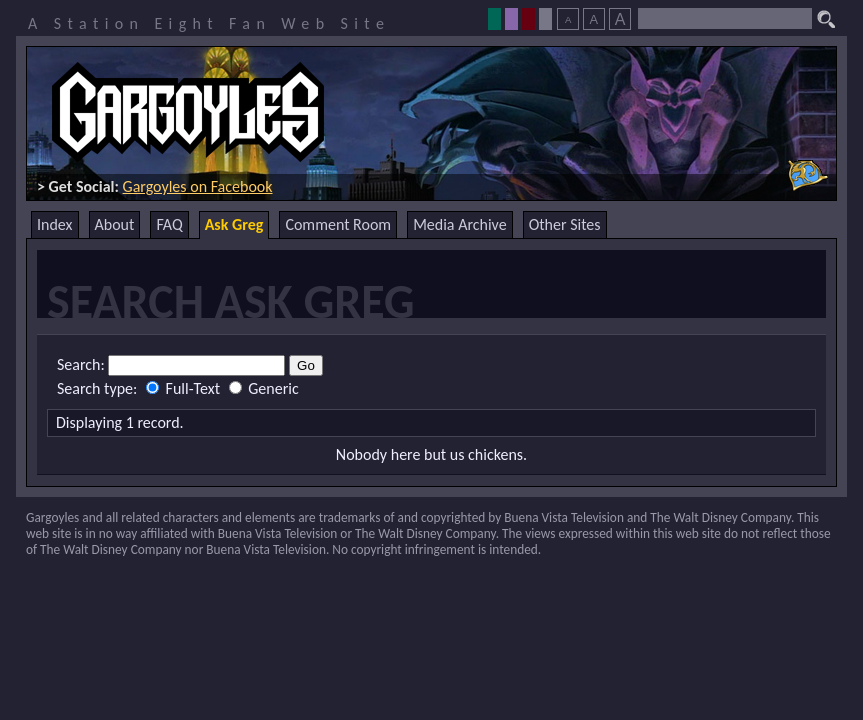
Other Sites (565, 224)
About (115, 224)
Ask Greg (234, 224)
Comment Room (338, 224)
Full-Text (185, 388)
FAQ (169, 224)
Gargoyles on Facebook (198, 186)
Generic (264, 388)
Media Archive (459, 224)
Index (55, 224)
